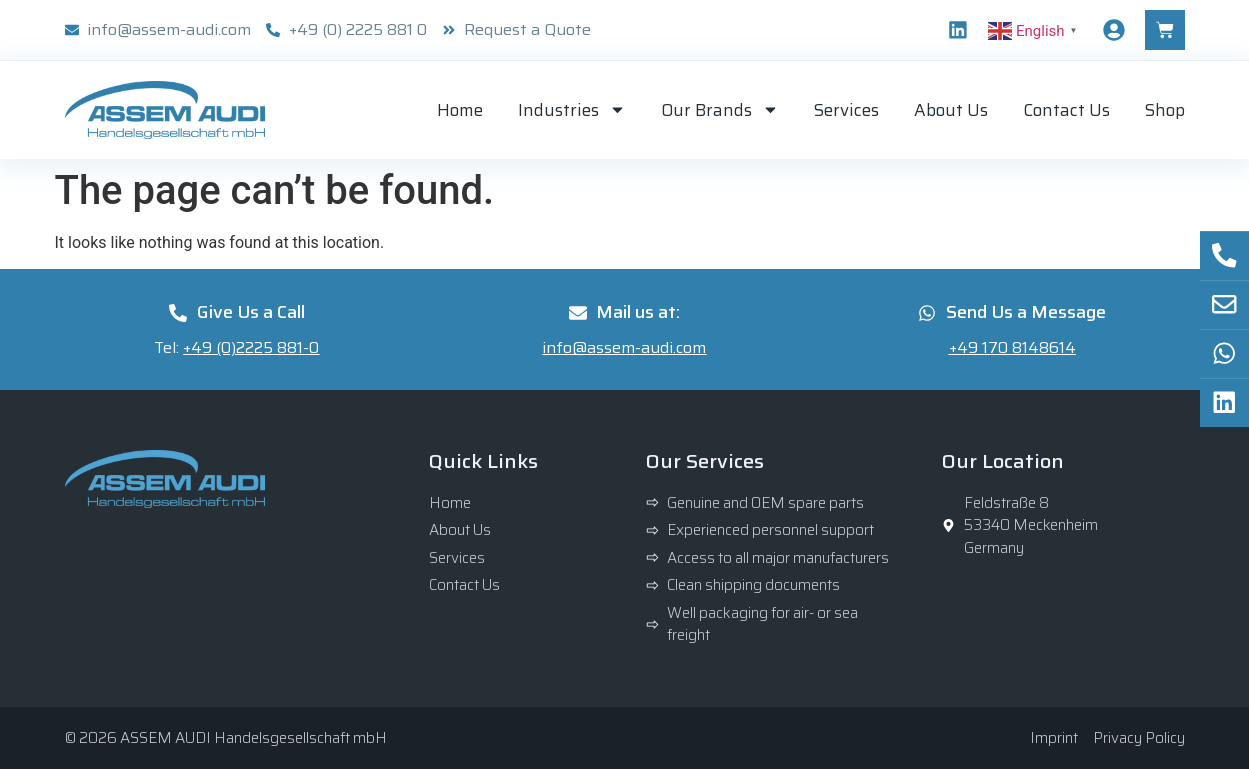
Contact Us (1066, 110)
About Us (951, 110)
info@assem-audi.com (624, 347)
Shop (1165, 110)
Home (460, 110)
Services (846, 110)
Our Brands (720, 109)
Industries (572, 109)
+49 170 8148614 (1012, 347)
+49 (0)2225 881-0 (251, 347)
